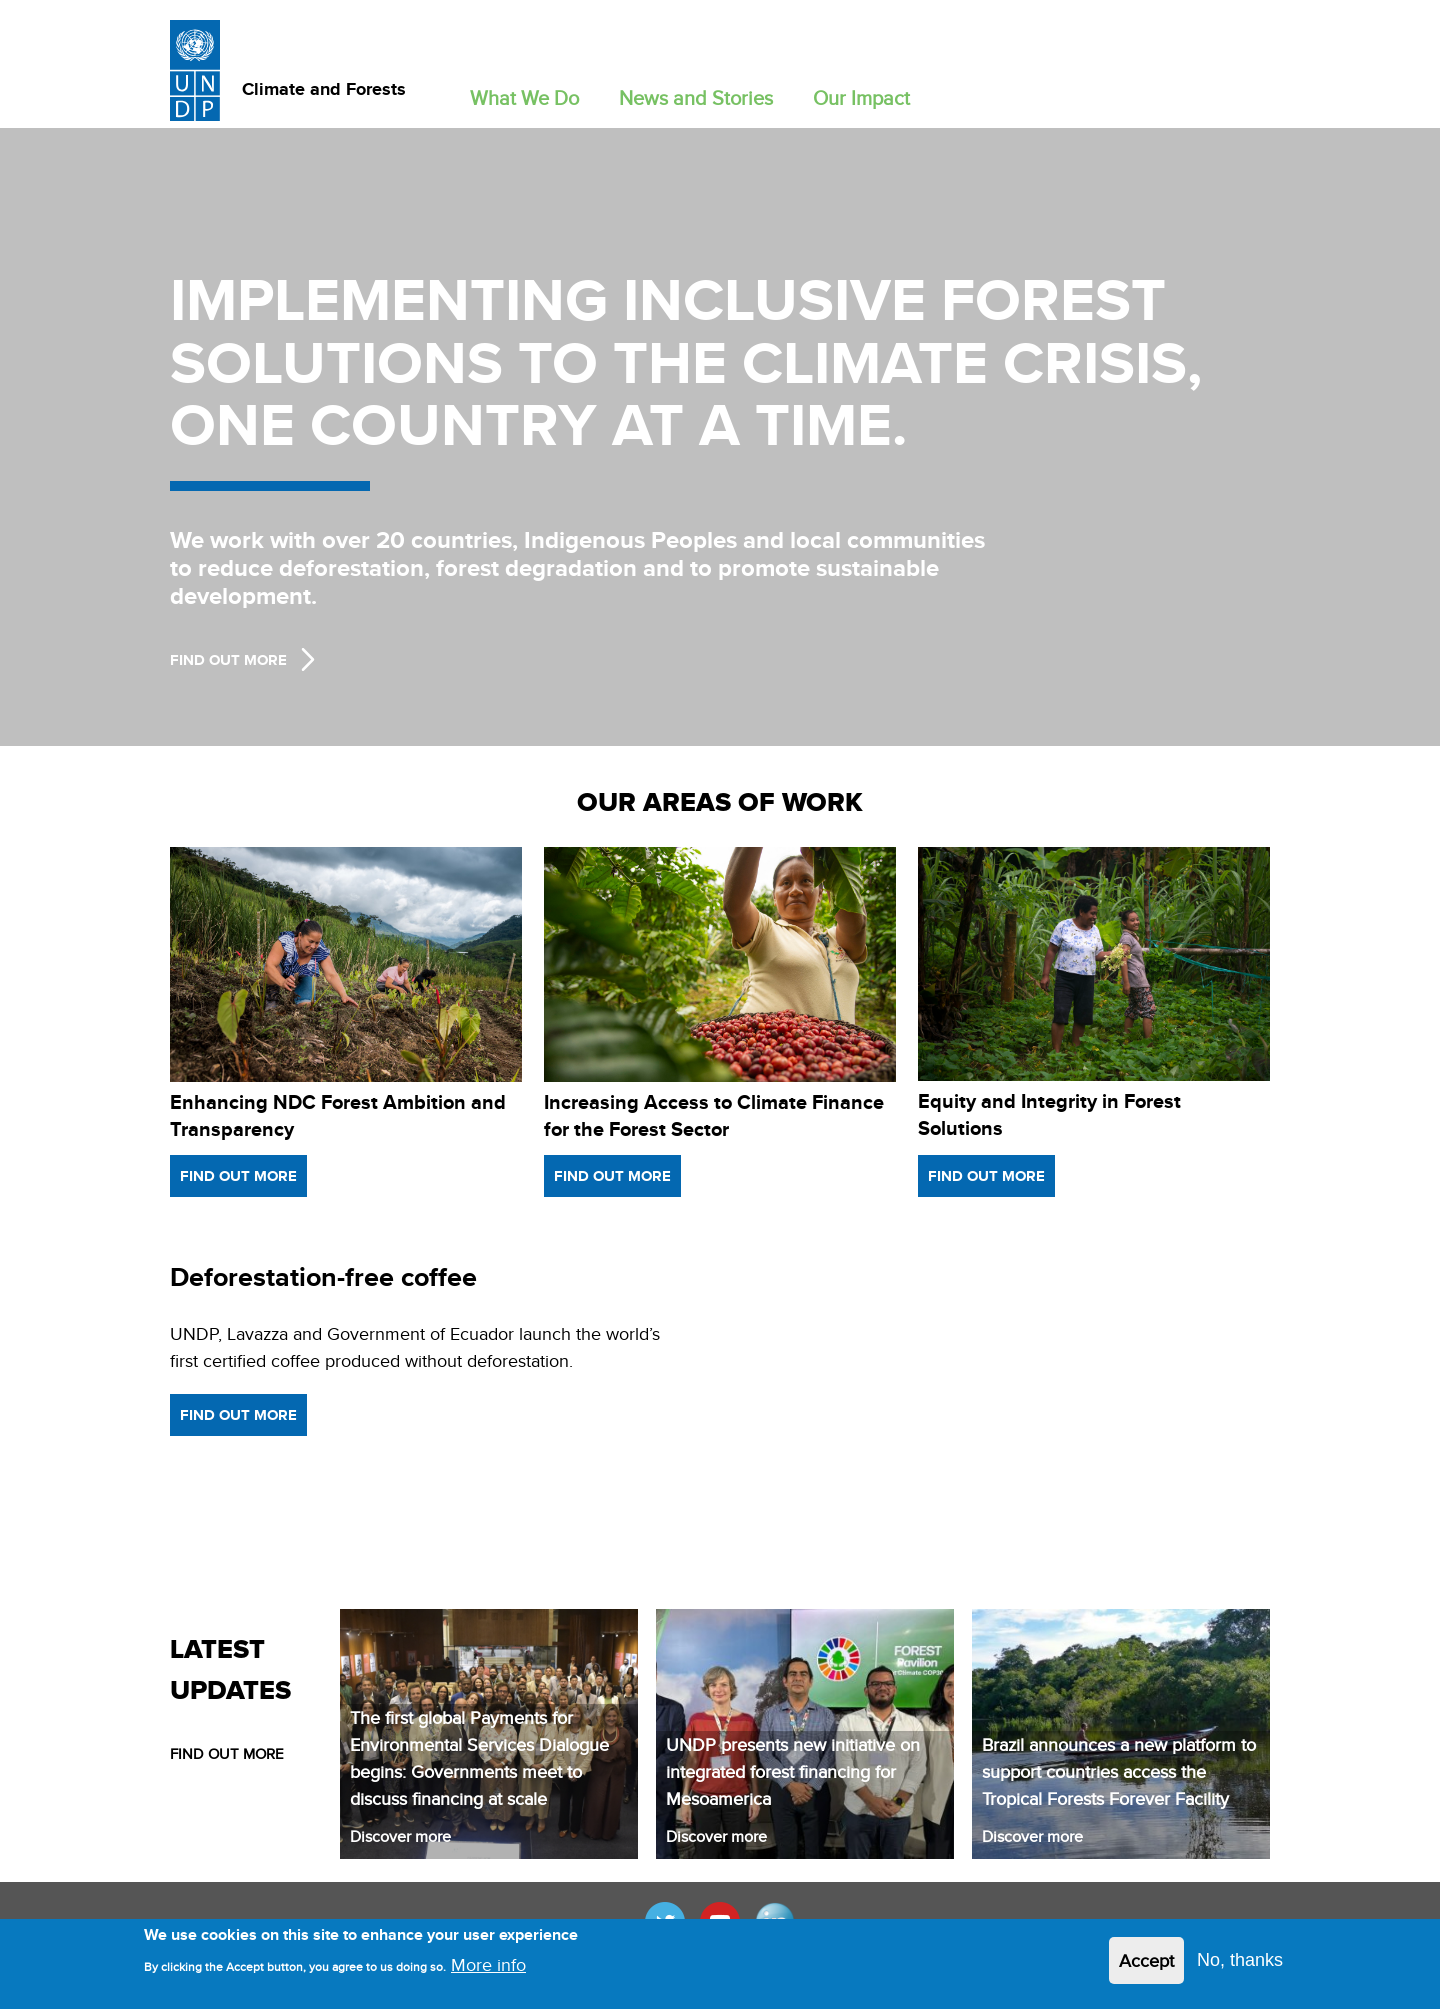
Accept (1146, 1960)
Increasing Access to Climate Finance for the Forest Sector (714, 1115)
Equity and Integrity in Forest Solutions (1049, 1114)
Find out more (238, 1176)
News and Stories (696, 97)
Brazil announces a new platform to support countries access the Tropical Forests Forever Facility (1119, 1771)
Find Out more (228, 660)
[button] (524, 93)
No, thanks (1240, 1960)
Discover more (400, 1836)
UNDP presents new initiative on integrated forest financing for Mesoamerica (793, 1771)
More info (488, 1964)
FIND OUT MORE (227, 1753)
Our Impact (861, 97)
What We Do (524, 97)
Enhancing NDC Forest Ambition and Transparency (338, 1115)
